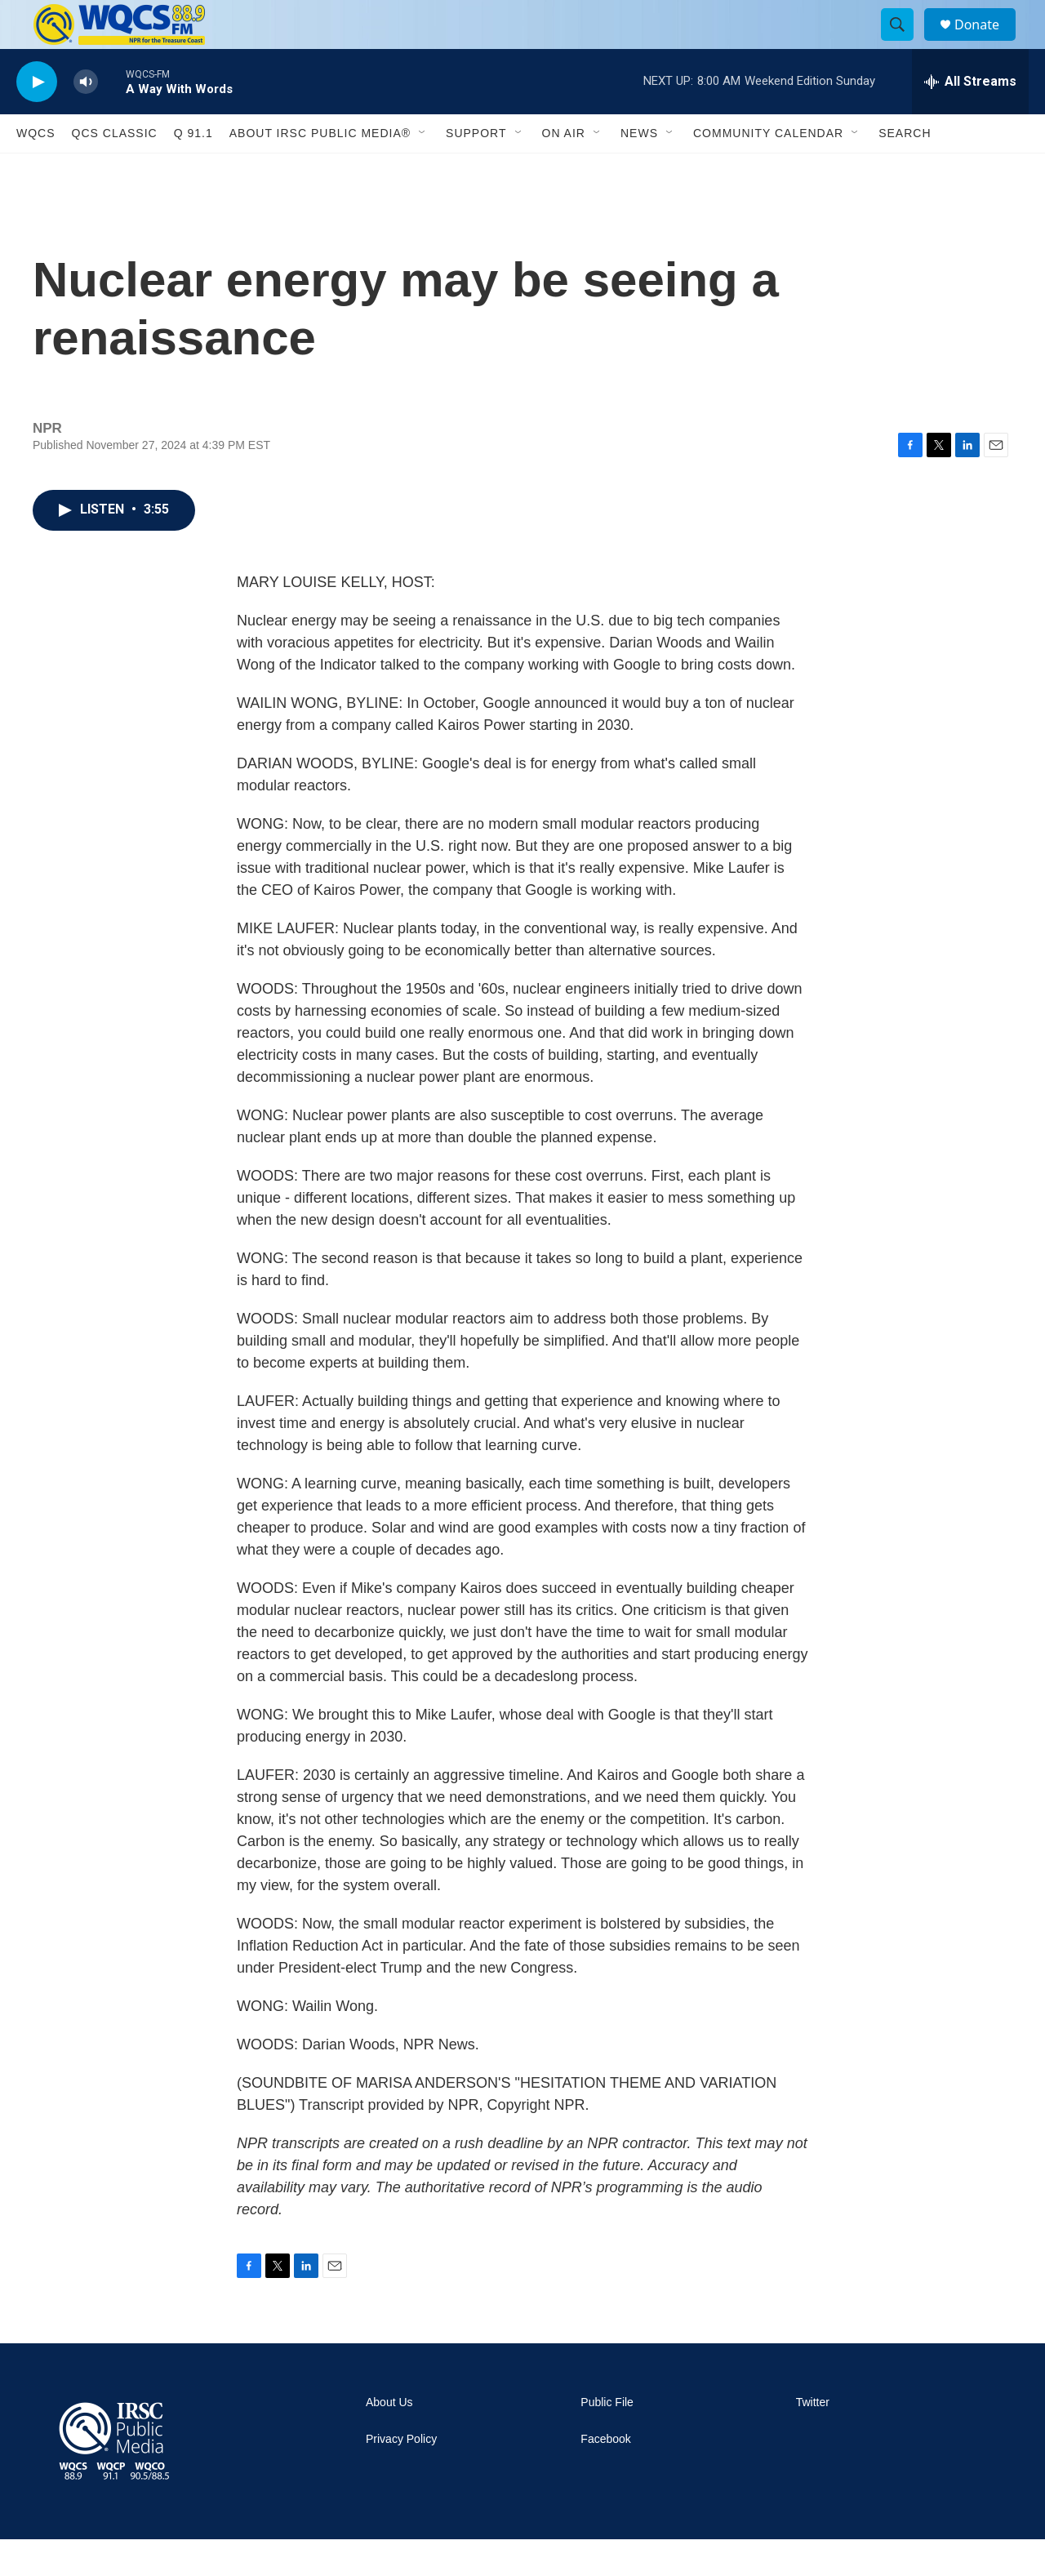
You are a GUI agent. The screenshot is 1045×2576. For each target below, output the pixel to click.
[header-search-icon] (904, 43)
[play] (37, 118)
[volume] (86, 118)
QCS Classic (115, 169)
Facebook (605, 2476)
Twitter (812, 2439)
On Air (563, 169)
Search (904, 169)
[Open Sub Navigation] (422, 169)
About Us (389, 2439)
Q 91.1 (193, 169)
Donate (987, 42)
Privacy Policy (401, 2476)
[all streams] (970, 118)
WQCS (36, 169)
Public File (607, 2439)
